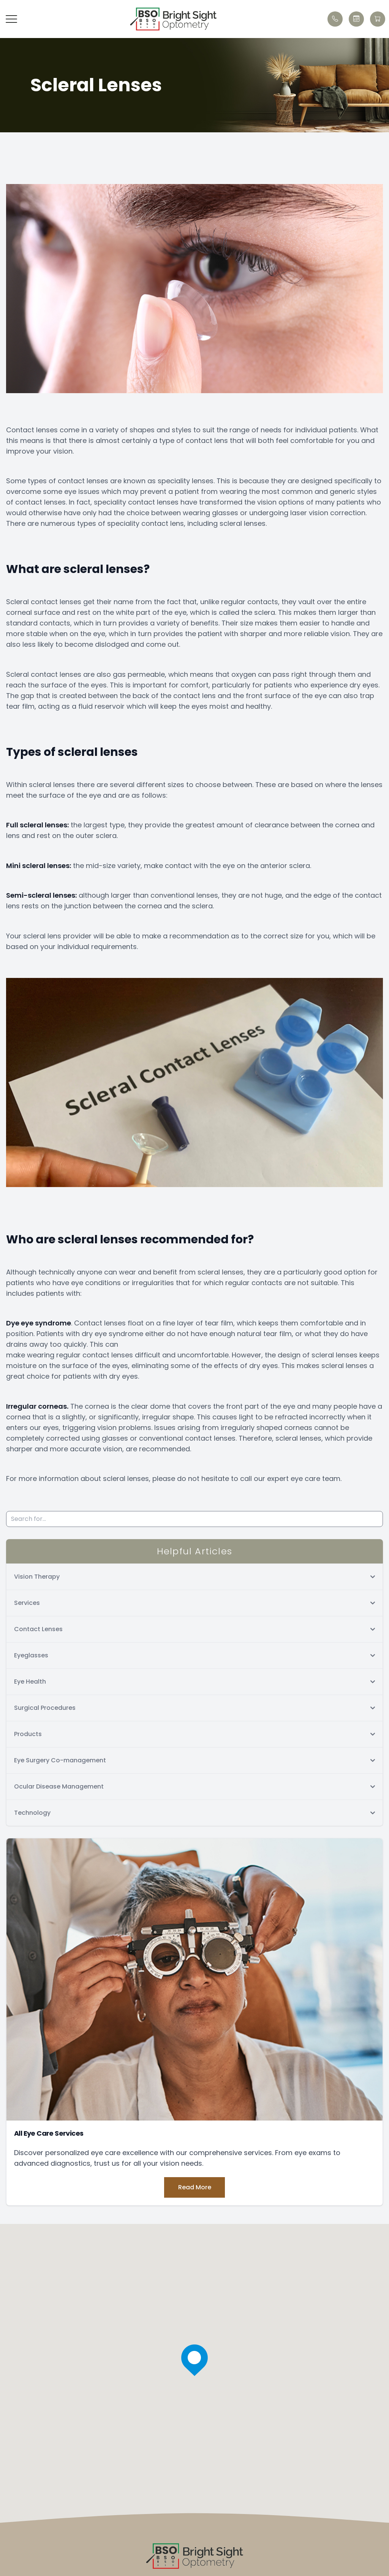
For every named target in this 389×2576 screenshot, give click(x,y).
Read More (194, 2187)
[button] (11, 19)
